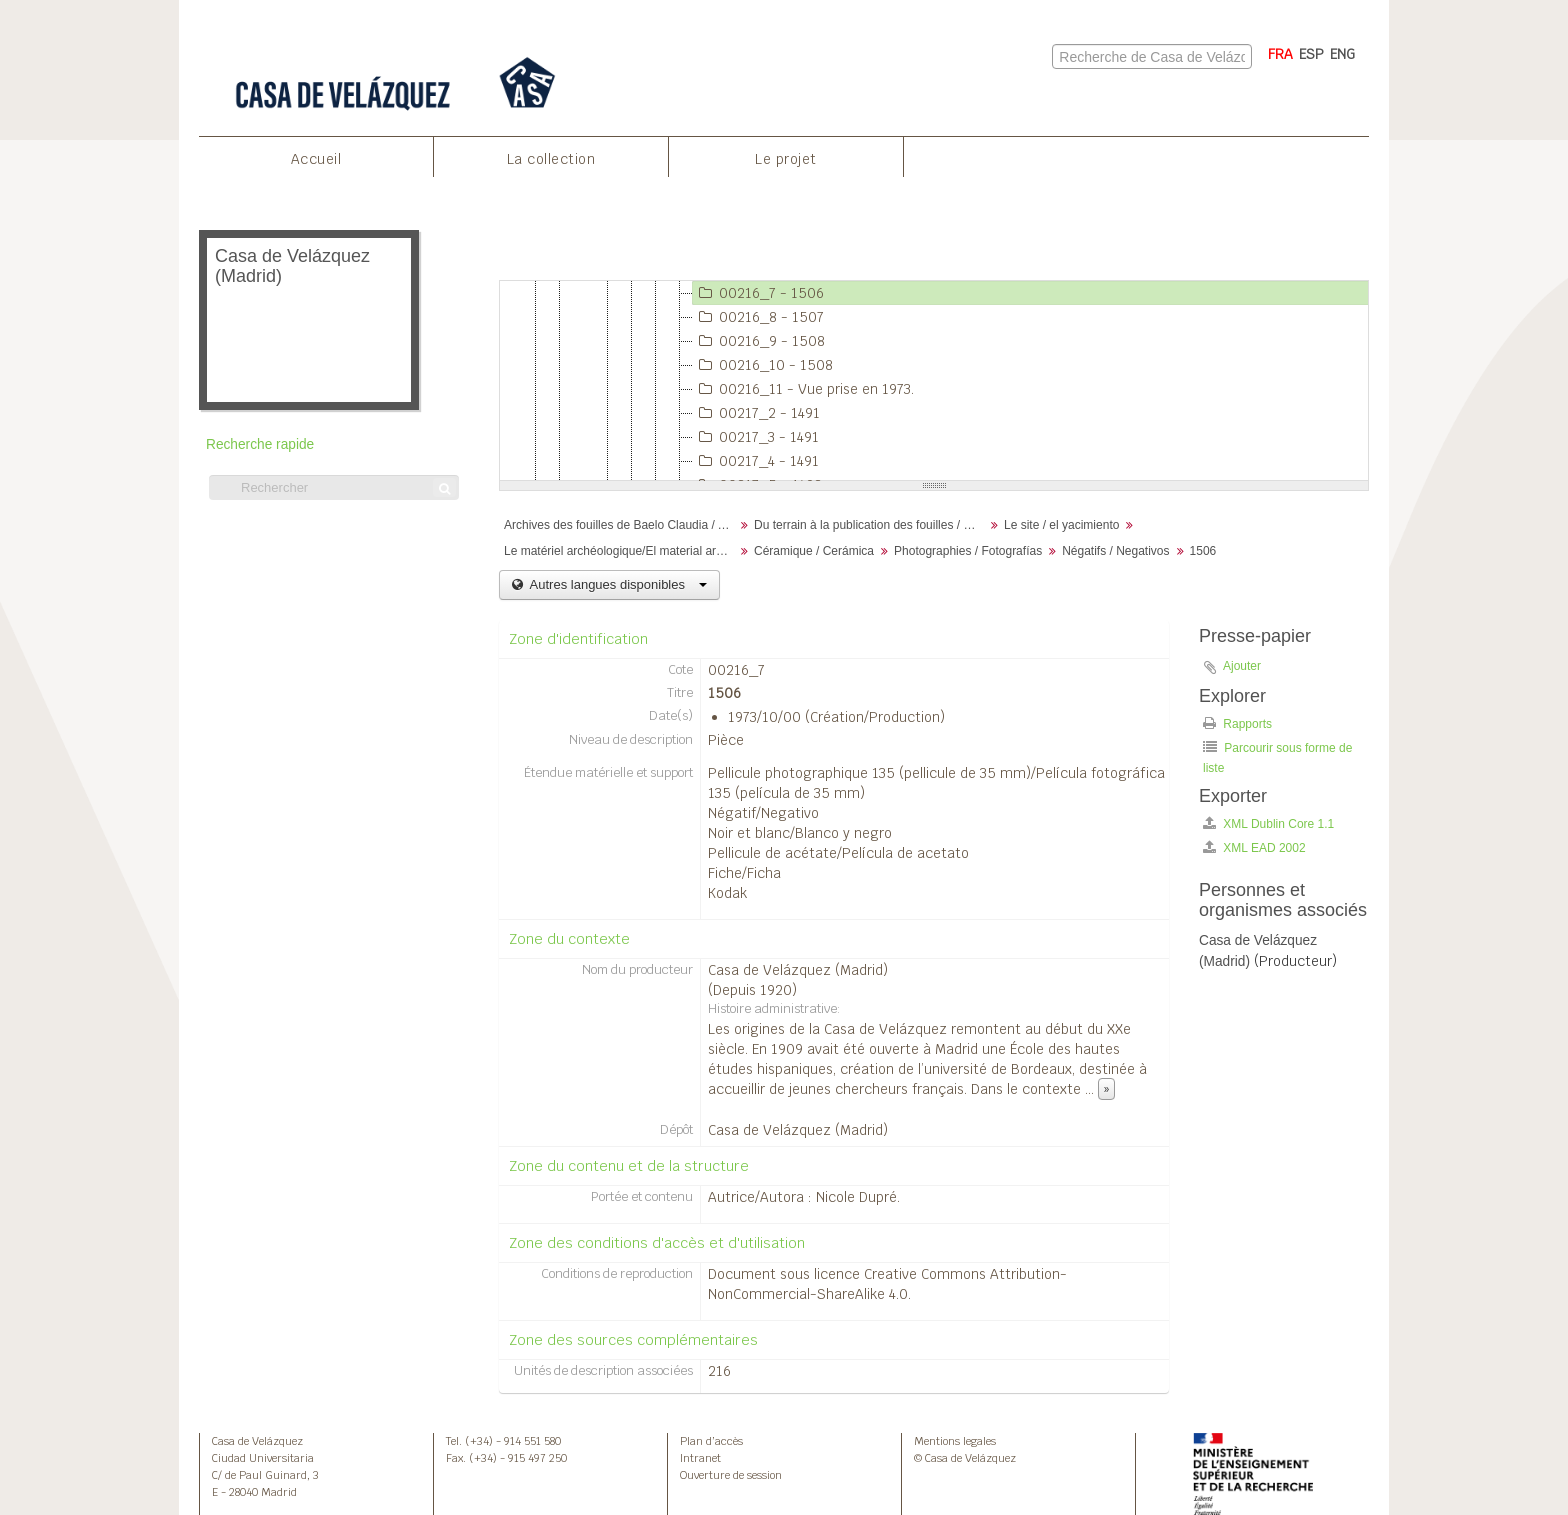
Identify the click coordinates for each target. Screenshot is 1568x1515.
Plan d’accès (711, 1441)
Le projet (786, 159)
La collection (551, 159)
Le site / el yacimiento (1061, 525)
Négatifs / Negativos (1115, 551)
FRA (1280, 54)
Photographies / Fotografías (968, 551)
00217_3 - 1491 (756, 437)
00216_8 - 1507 (758, 317)
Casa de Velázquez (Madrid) (798, 970)
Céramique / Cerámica (814, 551)
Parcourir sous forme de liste (1277, 757)
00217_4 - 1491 (756, 461)
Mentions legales (955, 1441)
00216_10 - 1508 (763, 365)
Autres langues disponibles (616, 584)
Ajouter (1242, 666)
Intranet (700, 1458)
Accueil (316, 159)
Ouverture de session (731, 1475)
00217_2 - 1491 (756, 413)
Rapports (1237, 723)
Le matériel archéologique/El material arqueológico (621, 551)
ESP (1311, 54)
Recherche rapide (260, 444)
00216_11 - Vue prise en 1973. (803, 389)
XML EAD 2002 (1254, 847)
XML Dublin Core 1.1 (1268, 823)
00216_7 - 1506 (758, 293)
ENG (1342, 54)
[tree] (934, 381)
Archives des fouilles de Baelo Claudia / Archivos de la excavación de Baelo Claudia (621, 525)
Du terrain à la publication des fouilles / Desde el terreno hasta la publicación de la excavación (871, 525)
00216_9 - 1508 (759, 341)
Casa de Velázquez (257, 1441)
